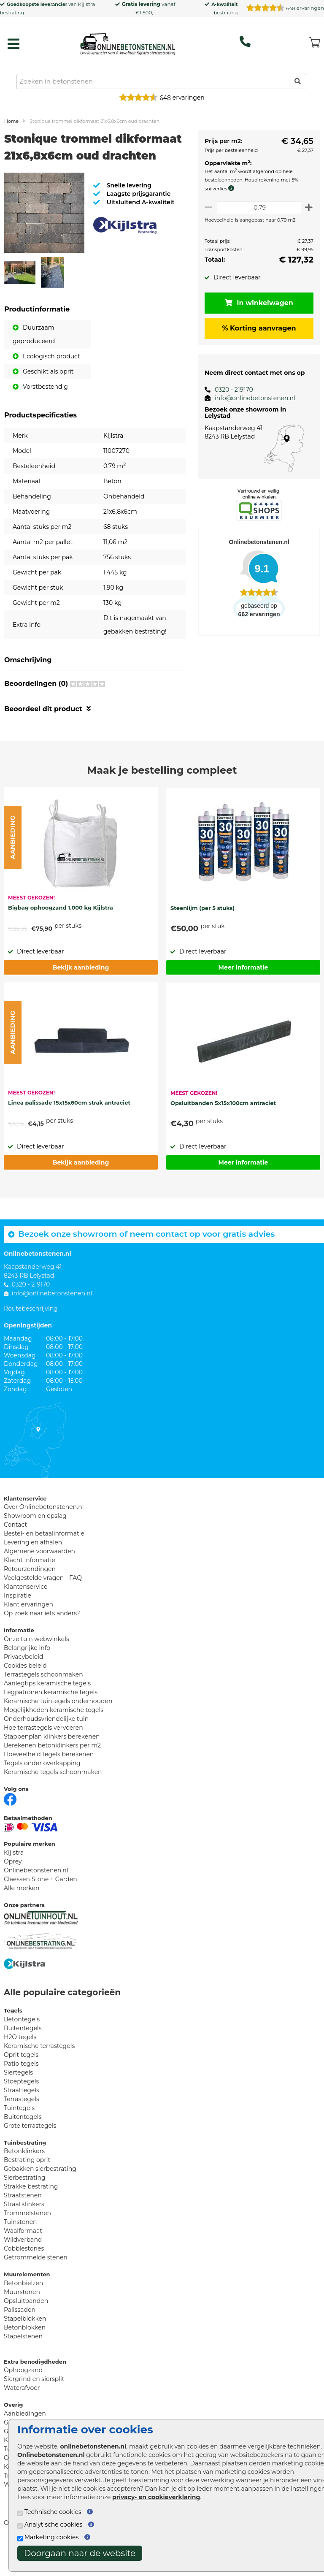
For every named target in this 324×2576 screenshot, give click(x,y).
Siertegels (18, 2103)
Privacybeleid (23, 1687)
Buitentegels (22, 2058)
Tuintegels (19, 2138)
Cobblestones (24, 2279)
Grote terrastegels (30, 2156)
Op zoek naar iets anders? (42, 1643)
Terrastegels (21, 2129)
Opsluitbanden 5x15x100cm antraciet (223, 1133)
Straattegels (21, 2120)
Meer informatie (243, 998)
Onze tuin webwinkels (36, 1669)
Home (11, 121)
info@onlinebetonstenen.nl (250, 398)
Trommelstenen (27, 2243)
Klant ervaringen (28, 1635)
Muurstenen (22, 2322)
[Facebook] (10, 1829)
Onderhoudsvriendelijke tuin (46, 1749)
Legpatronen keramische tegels (50, 1722)
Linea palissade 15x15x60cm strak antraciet (69, 1133)
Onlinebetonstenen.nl (36, 1900)
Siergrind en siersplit (34, 2409)
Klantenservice (25, 1617)
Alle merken (22, 1918)
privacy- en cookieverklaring (156, 2497)
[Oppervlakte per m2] (256, 207)
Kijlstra (86, 4)
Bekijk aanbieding (81, 998)
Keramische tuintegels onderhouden (58, 1731)
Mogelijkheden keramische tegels (53, 1740)
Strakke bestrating (31, 2217)
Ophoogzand (23, 2400)
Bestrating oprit (27, 2190)
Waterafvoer (22, 2418)
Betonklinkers (24, 2181)
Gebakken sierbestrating (40, 2199)
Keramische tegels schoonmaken (53, 1802)
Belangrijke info (27, 1678)
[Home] (127, 42)
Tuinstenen (20, 2252)
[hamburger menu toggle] (13, 43)
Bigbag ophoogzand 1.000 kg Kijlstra (60, 938)
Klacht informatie (29, 1590)
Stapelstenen (23, 2366)
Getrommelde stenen (36, 2288)
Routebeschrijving (31, 1339)
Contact (15, 1555)
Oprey (13, 1892)
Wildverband (23, 2270)
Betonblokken (25, 2358)
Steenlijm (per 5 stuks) (202, 938)
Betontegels (22, 2049)
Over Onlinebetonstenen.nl (44, 1537)
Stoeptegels (21, 2112)
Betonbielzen (23, 2313)
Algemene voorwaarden (39, 1581)
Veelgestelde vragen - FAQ (43, 1608)
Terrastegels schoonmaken (43, 1705)
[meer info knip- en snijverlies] (228, 188)
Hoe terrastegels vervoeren (43, 1758)
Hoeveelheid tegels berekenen (49, 1784)
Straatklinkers (24, 2234)
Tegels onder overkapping (42, 1793)
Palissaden (19, 2340)
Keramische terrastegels (39, 2076)
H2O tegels (20, 2067)
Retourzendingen (30, 1599)
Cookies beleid (25, 1696)
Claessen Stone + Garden (40, 1909)
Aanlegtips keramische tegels (47, 1713)
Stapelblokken (25, 2349)
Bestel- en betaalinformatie (44, 1564)
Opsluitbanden (26, 2331)
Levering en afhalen (33, 1572)
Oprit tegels (21, 2085)
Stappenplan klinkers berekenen (52, 1767)
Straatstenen (23, 2225)
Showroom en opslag (35, 1546)
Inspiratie (17, 1626)
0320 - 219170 (229, 389)
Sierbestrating (25, 2208)
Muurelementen (27, 2304)
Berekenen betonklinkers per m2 (52, 1776)
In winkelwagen (256, 303)
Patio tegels (21, 2094)
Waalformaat (23, 2261)
